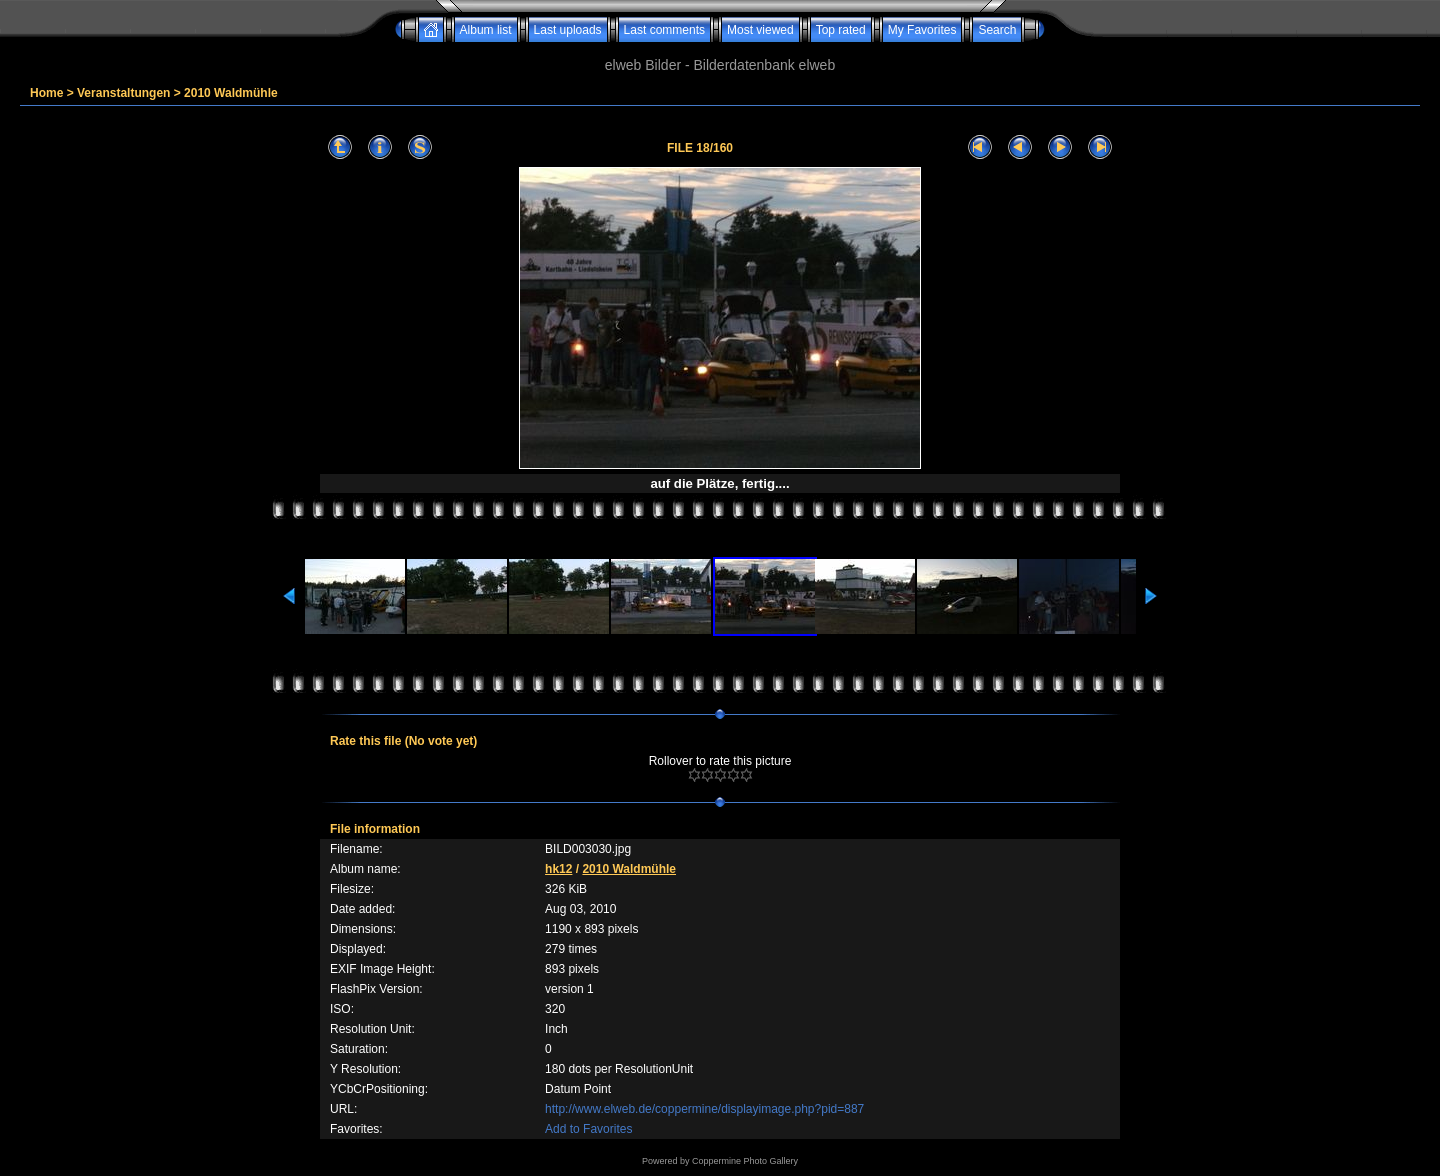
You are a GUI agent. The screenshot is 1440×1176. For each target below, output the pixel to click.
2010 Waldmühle (231, 93)
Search (997, 30)
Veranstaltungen (123, 93)
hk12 (558, 869)
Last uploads (568, 30)
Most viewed (760, 30)
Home (46, 93)
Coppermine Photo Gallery (745, 1161)
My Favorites (922, 30)
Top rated (841, 30)
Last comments (664, 30)
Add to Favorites (588, 1129)
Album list (486, 30)
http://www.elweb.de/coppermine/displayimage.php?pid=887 (704, 1109)
